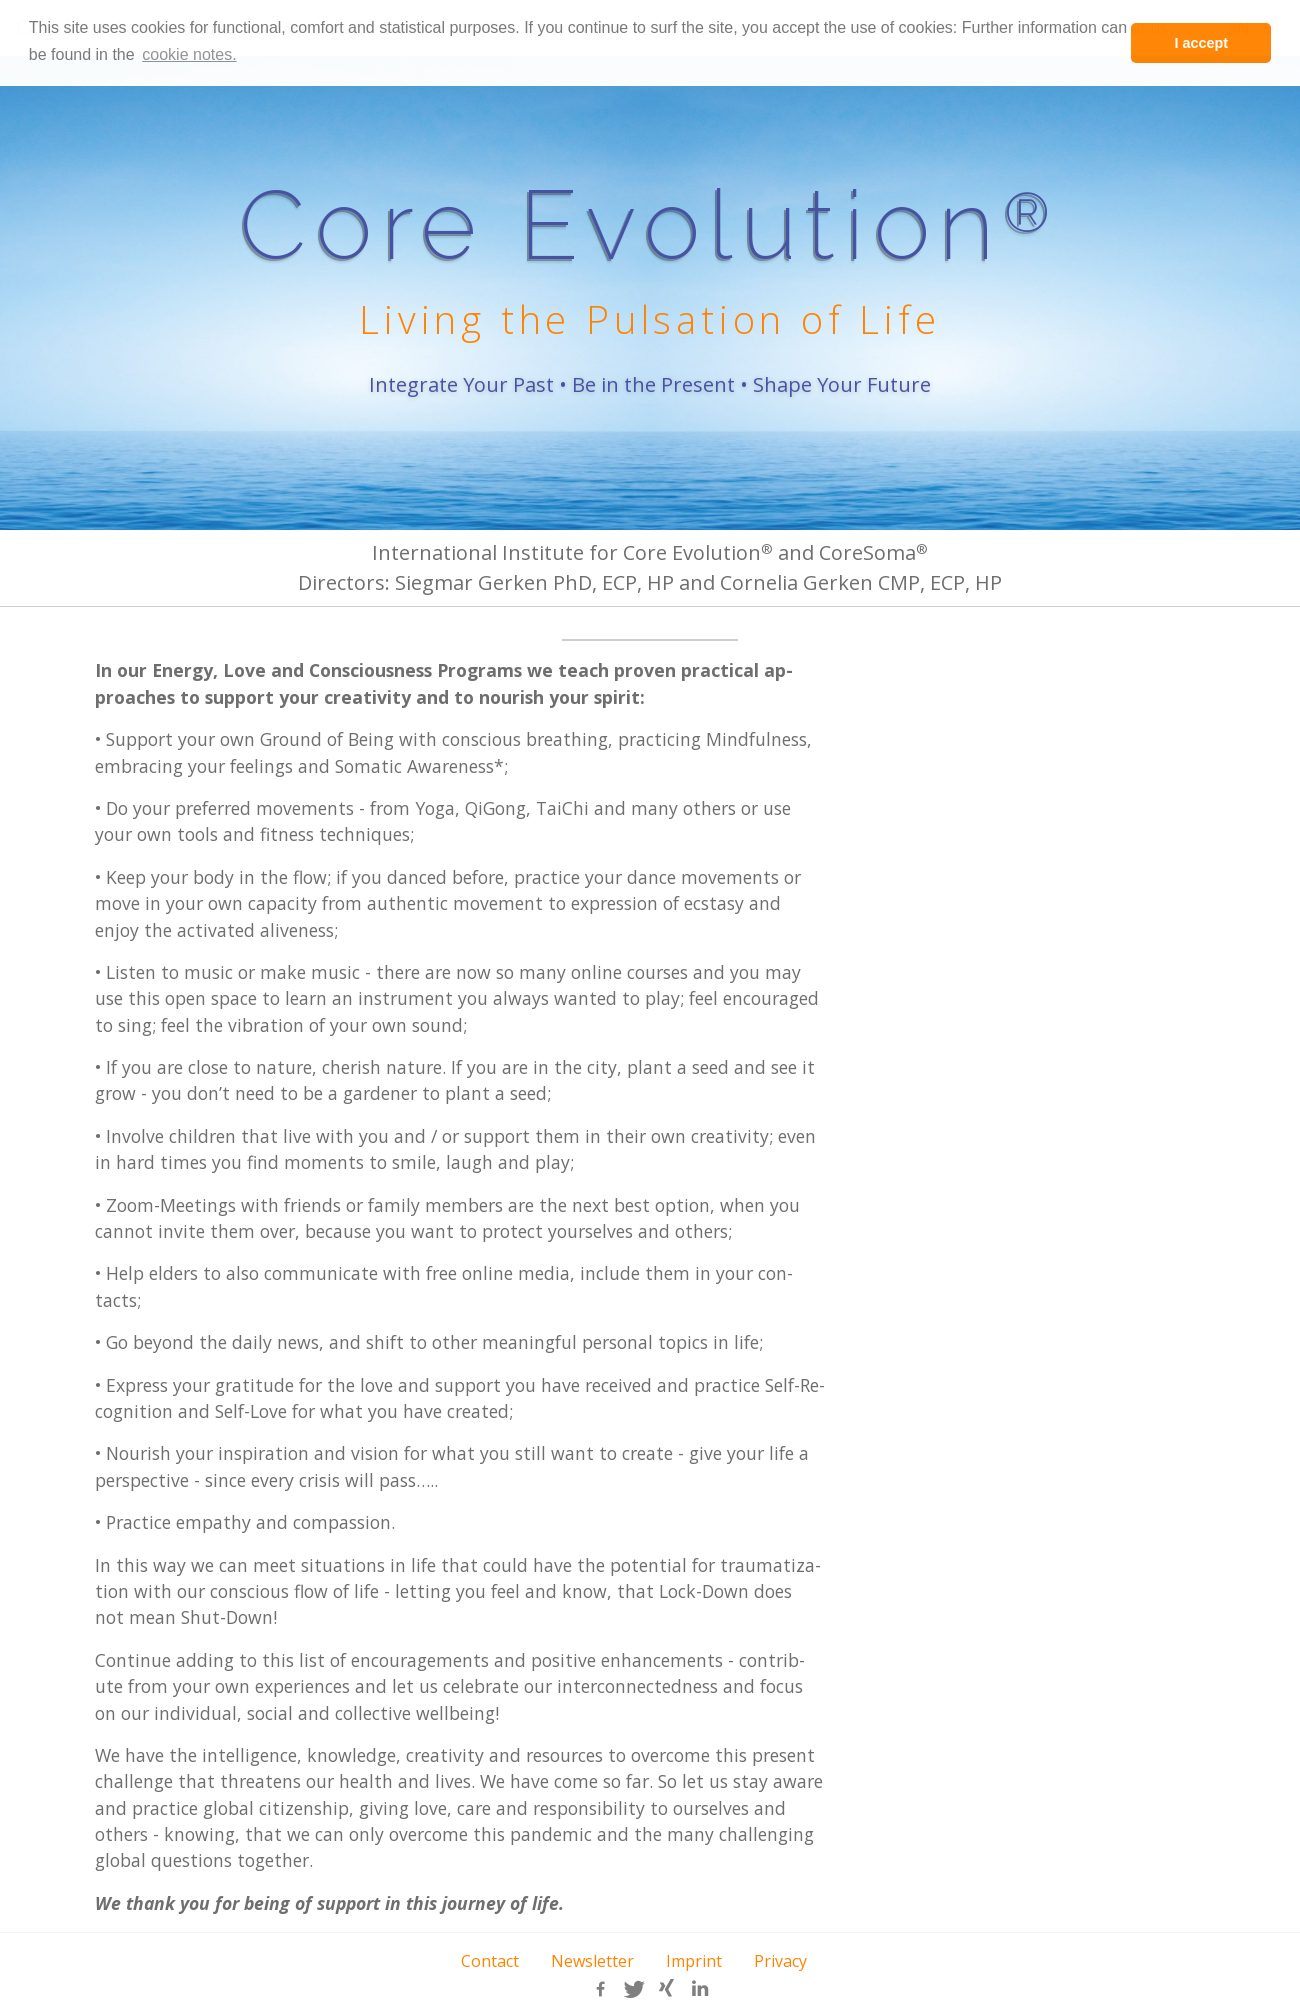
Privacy (780, 1961)
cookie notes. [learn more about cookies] (189, 54)
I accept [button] (1201, 43)
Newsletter (592, 1961)
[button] (601, 1989)
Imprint (694, 1961)
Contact (490, 1961)
